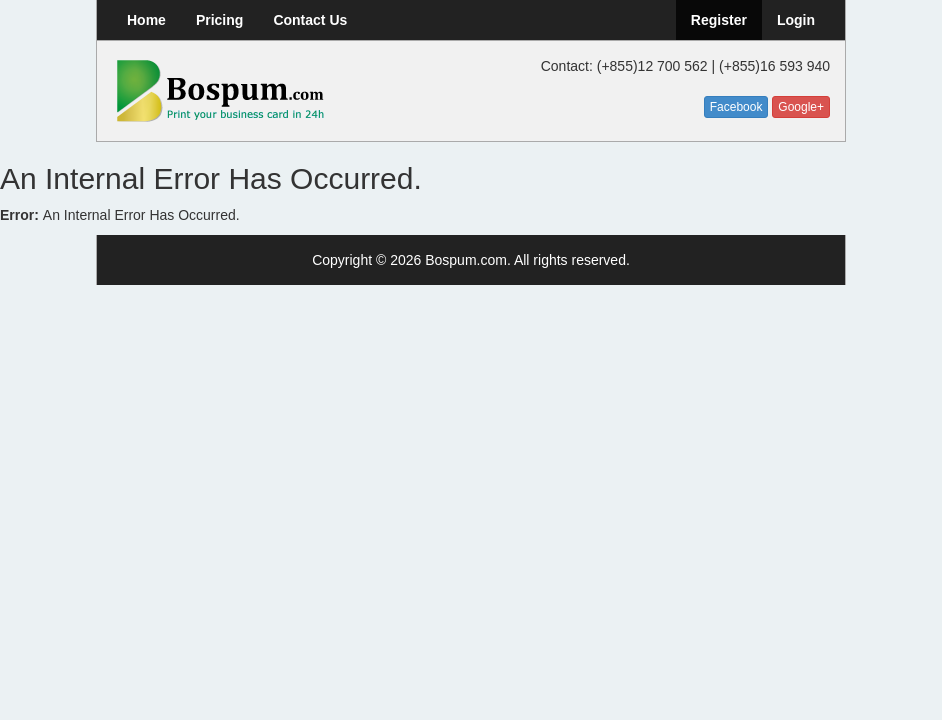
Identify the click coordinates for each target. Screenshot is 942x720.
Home (146, 20)
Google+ (801, 107)
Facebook (736, 107)
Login (796, 20)
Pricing (219, 20)
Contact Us (310, 20)
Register (719, 20)
